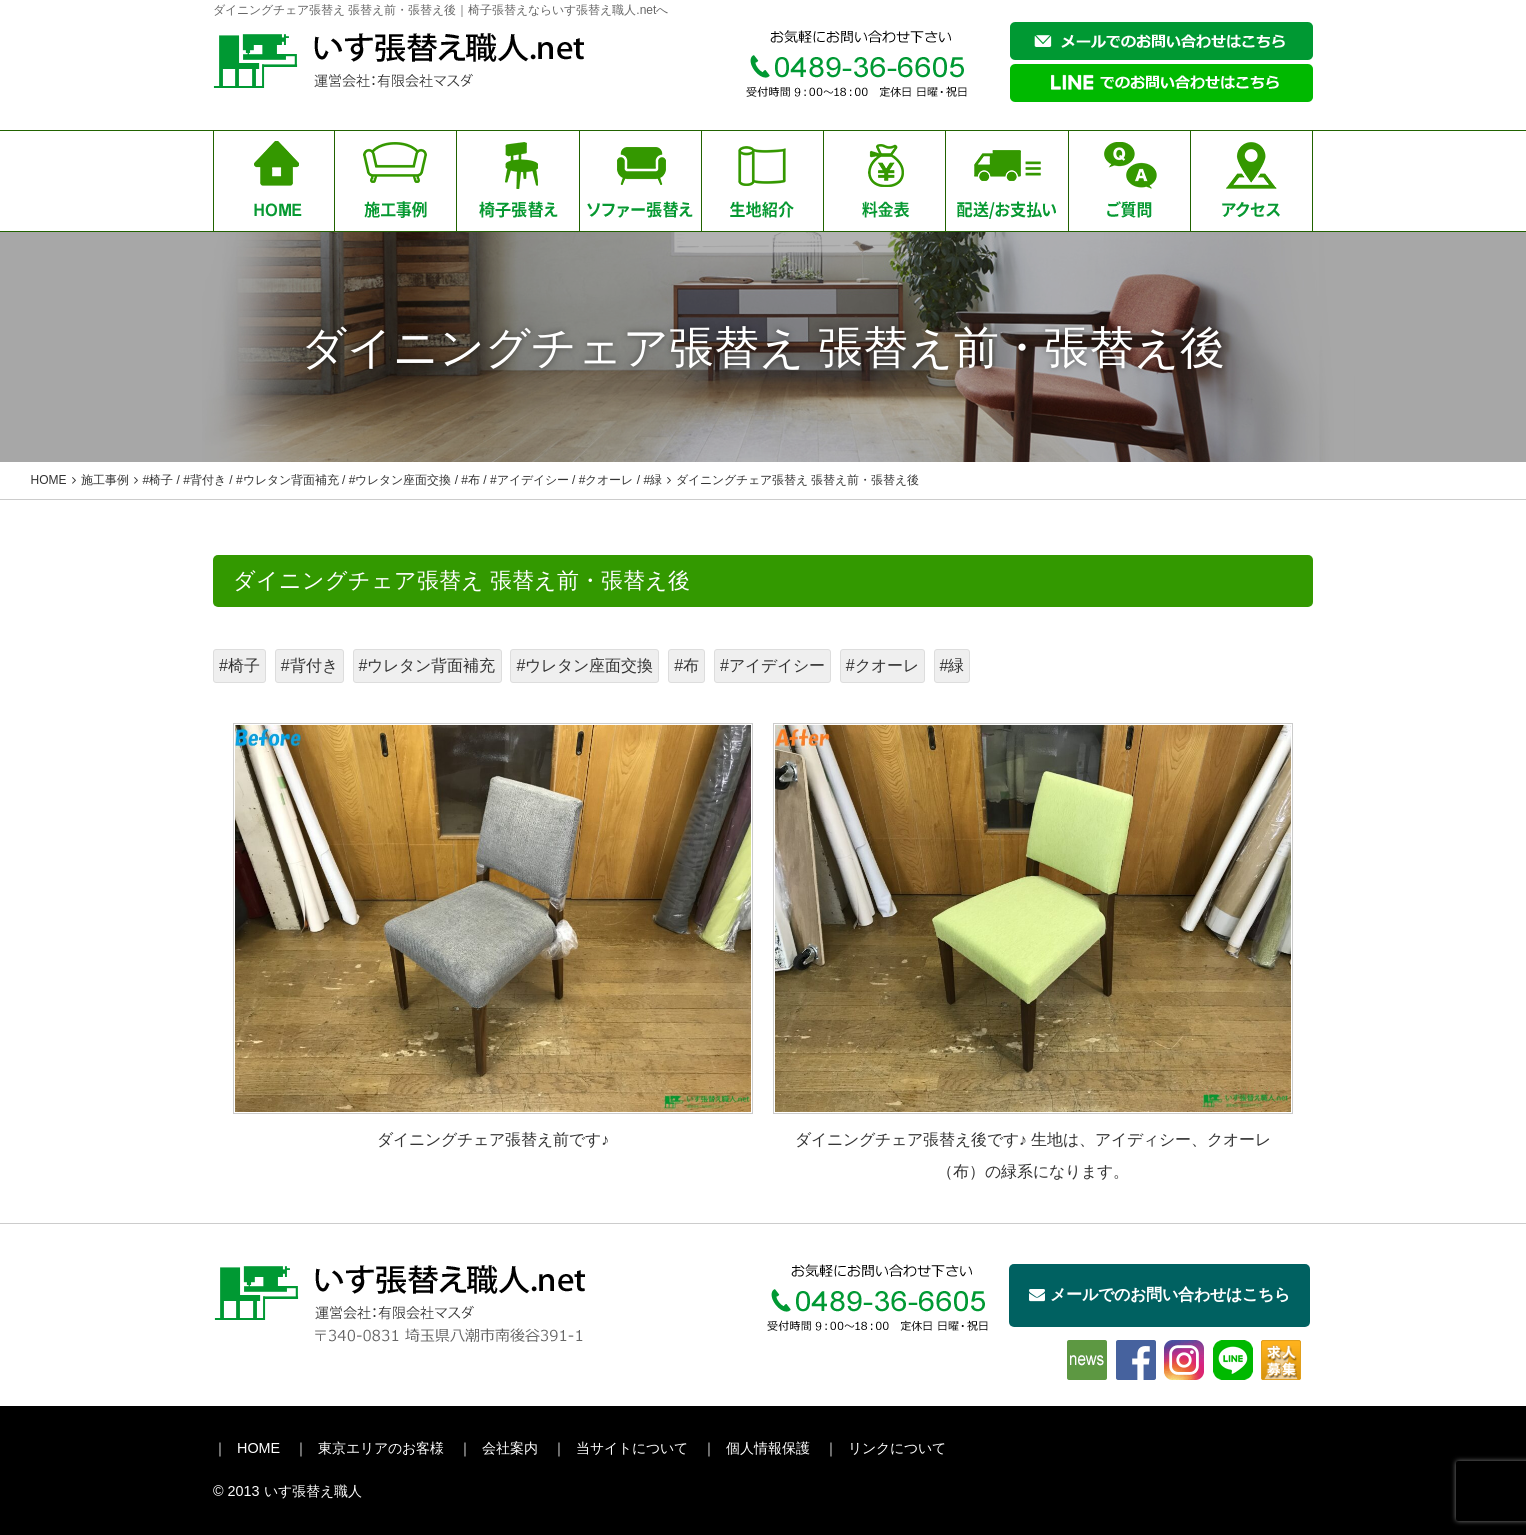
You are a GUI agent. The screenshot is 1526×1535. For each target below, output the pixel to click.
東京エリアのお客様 (381, 1448)
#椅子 (239, 665)
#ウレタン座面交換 (584, 665)
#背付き (309, 665)
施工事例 (105, 480)
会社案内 (510, 1448)
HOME (258, 1448)
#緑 (952, 665)
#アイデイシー (772, 665)
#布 (686, 665)
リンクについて (897, 1448)
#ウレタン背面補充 (427, 665)
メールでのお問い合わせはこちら (1159, 1294)
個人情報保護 (768, 1448)
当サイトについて (632, 1448)
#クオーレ (882, 665)
